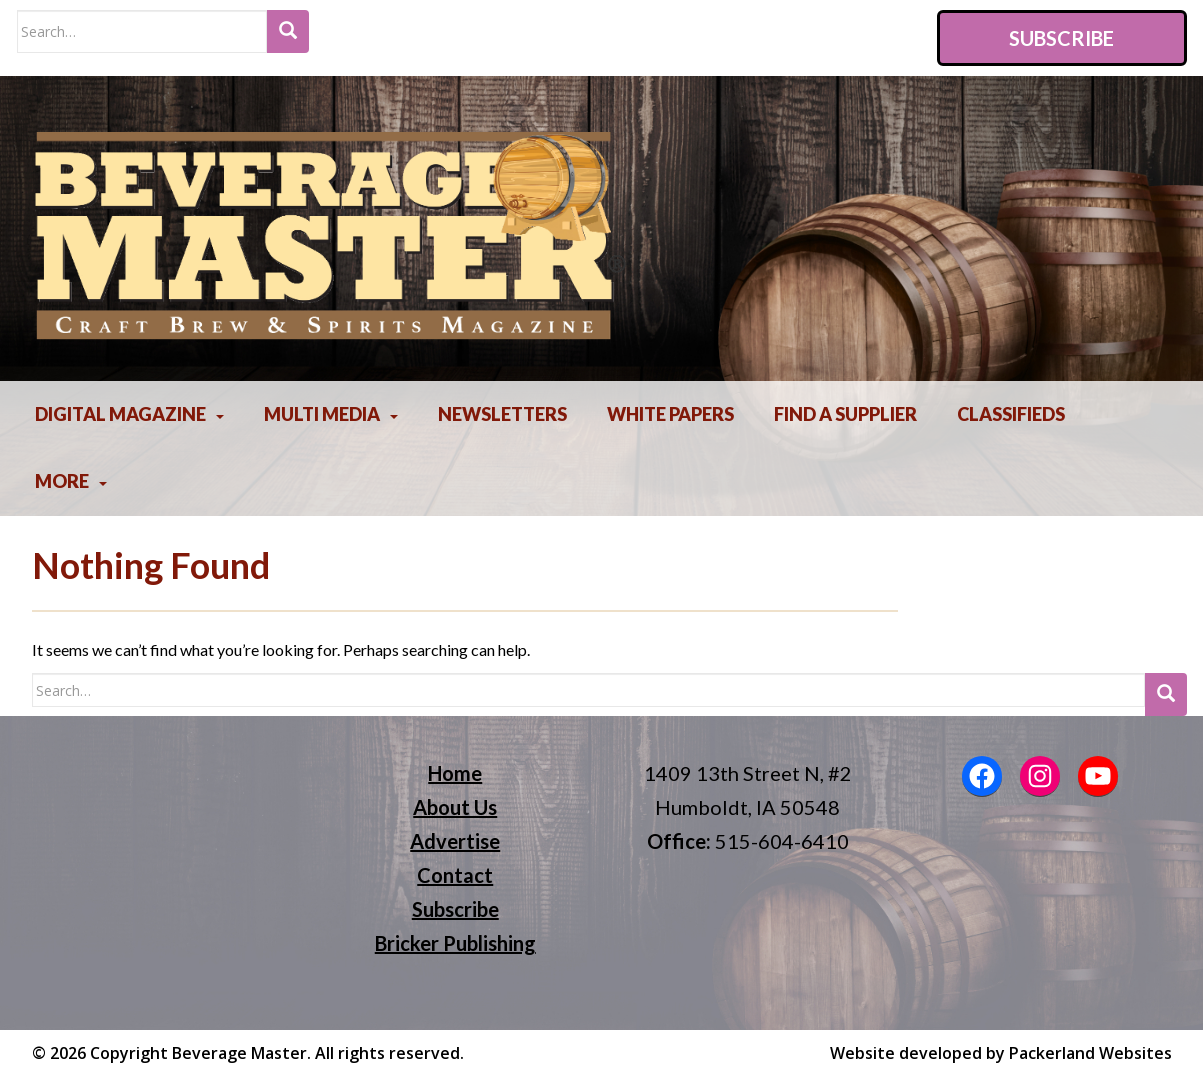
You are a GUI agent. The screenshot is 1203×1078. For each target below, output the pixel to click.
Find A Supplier (845, 414)
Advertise (455, 841)
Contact (455, 875)
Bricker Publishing (455, 943)
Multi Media (322, 414)
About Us (455, 807)
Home (455, 773)
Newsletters (502, 414)
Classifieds (1011, 414)
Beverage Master (239, 1053)
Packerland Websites (1090, 1053)
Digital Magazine (120, 414)
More (62, 481)
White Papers (670, 414)
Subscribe (1061, 38)
